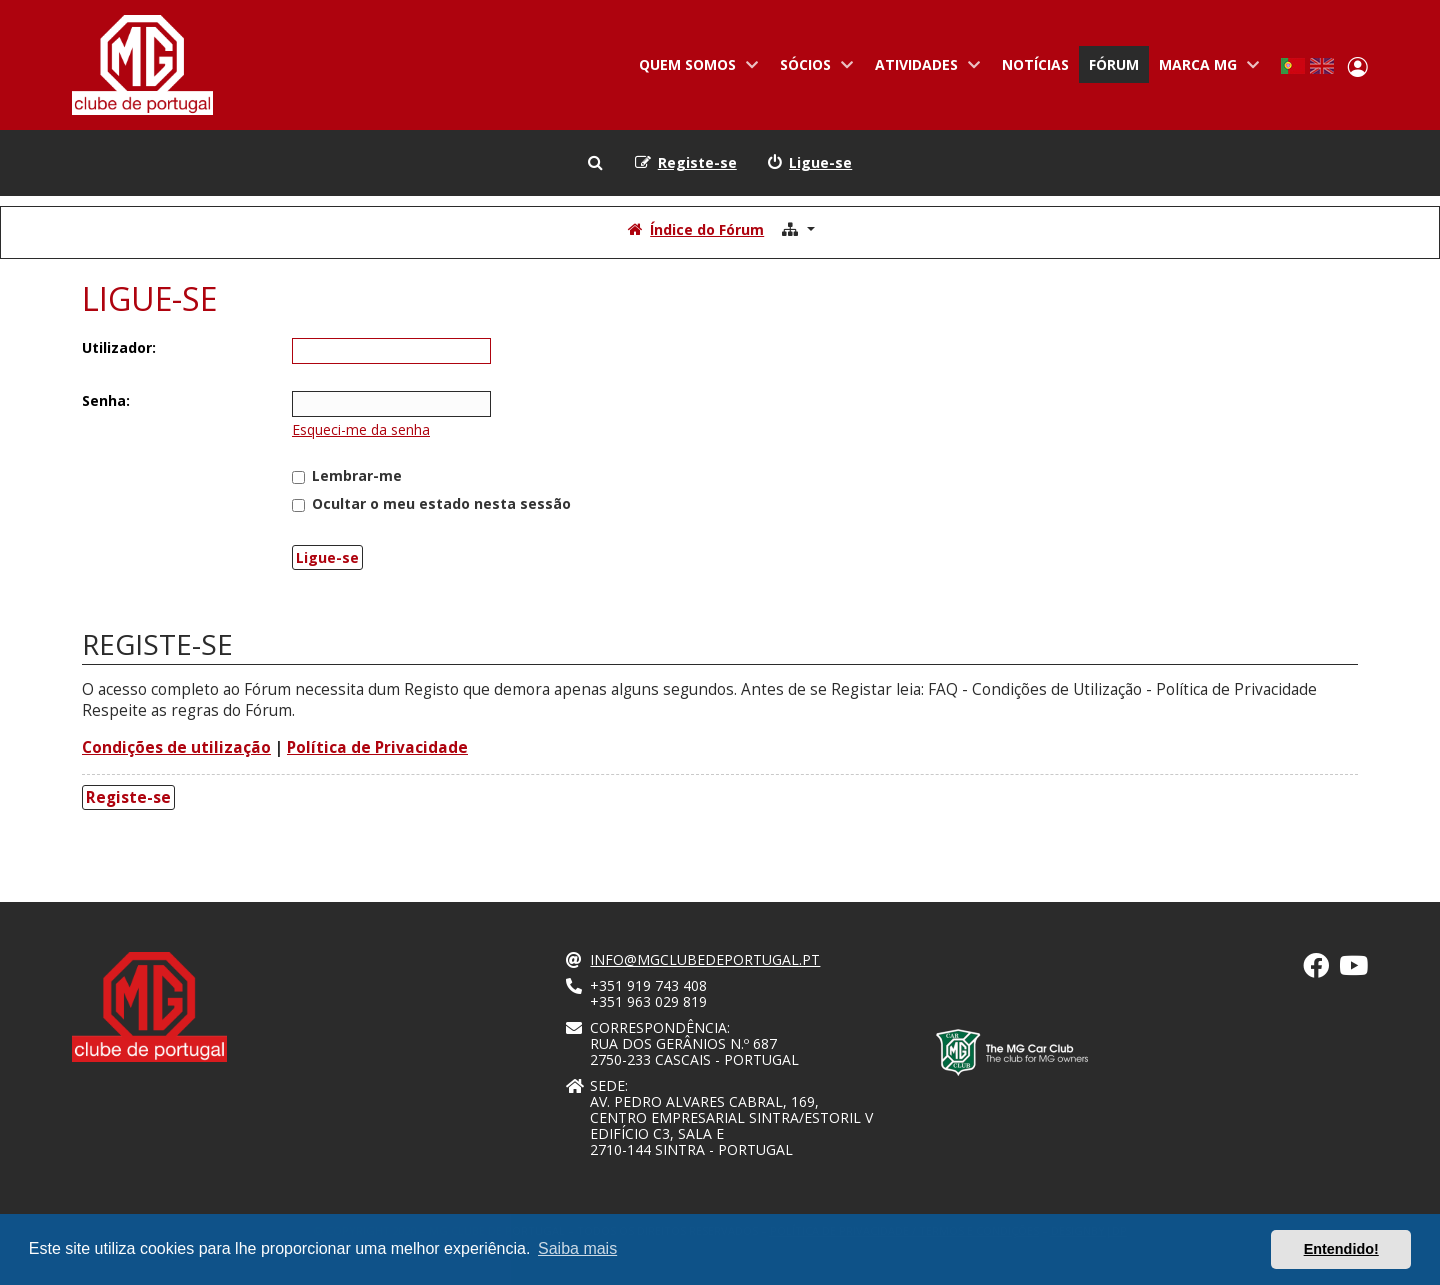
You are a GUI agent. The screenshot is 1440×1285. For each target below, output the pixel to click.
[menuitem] (810, 163)
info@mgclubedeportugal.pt (705, 960)
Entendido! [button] (1341, 1249)
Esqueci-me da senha (361, 429)
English (1322, 66)
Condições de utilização (176, 747)
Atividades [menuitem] (923, 69)
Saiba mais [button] (577, 1248)
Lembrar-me (347, 475)
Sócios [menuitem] (812, 69)
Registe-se (128, 797)
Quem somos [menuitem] (694, 69)
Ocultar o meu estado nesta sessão (431, 503)
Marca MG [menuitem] (1205, 69)
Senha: (106, 400)
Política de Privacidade (377, 747)
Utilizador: (119, 347)
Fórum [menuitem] (1114, 64)
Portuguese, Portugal (1292, 66)
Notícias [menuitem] (1035, 64)
